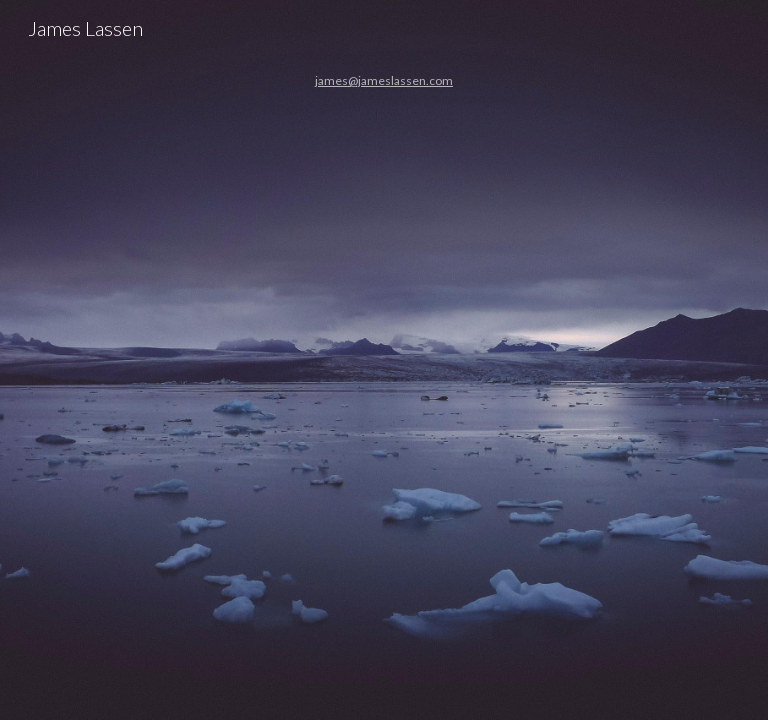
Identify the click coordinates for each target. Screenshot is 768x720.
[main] (383, 360)
